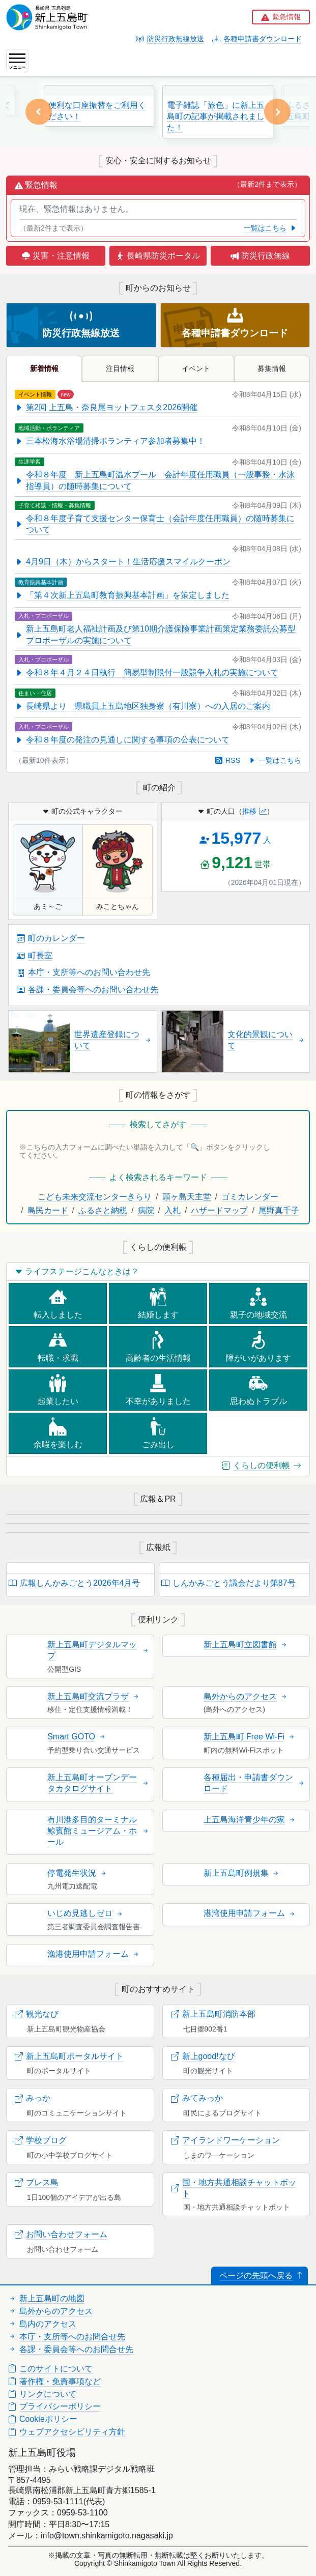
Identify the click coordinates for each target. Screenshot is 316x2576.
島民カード (47, 1210)
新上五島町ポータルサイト (69, 2056)
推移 (254, 811)
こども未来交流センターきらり (95, 1196)
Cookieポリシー (42, 2419)
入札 (172, 1210)
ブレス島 (37, 2182)
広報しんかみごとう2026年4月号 (74, 1583)
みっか (32, 2098)
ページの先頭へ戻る (261, 2275)
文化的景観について (266, 1040)
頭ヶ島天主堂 (186, 1196)
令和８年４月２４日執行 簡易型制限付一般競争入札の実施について (146, 672)
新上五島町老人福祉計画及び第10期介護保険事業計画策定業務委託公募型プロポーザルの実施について (155, 634)
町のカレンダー (51, 938)
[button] (281, 17)
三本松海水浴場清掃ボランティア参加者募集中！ (110, 441)
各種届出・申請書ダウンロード (254, 1783)
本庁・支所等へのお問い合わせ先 (83, 972)
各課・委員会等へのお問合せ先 (70, 2349)
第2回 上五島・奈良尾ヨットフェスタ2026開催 (106, 407)
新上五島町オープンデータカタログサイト (98, 1783)
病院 (146, 1210)
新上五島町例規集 (242, 1873)
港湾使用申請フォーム (250, 1913)
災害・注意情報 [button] (55, 256)
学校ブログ (41, 2140)
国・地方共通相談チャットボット (233, 2188)
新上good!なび (203, 2056)
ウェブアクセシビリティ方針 (66, 2431)
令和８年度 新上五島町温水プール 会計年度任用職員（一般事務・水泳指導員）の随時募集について (155, 480)
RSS (227, 760)
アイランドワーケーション (225, 2140)
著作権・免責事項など (54, 2381)
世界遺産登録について (113, 1040)
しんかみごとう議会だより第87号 (228, 1583)
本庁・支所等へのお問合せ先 (66, 2336)
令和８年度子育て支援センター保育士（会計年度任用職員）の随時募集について (155, 524)
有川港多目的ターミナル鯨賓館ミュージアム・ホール (98, 1831)
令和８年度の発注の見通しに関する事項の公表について (122, 739)
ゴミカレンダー (249, 1196)
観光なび (37, 2014)
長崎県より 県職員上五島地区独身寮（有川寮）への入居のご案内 (142, 706)
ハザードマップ (219, 1210)
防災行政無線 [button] (260, 256)
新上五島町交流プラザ (93, 1696)
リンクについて (42, 2394)
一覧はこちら (270, 228)
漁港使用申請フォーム (93, 1954)
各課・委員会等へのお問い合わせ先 (87, 989)
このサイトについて (50, 2368)
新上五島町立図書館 (246, 1644)
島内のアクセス (42, 2324)
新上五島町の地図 (46, 2298)
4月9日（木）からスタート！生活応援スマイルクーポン (123, 561)
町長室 (34, 955)
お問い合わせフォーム (61, 2234)
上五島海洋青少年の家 (250, 1819)
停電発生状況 (77, 1873)
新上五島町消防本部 (213, 2014)
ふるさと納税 (102, 1210)
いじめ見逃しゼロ (85, 1913)
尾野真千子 (278, 1210)
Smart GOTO (76, 1736)
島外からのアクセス (246, 1696)
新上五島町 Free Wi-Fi (250, 1736)
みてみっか (197, 2098)
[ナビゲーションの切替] (17, 60)
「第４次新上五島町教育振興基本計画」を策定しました (122, 595)
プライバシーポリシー (54, 2406)
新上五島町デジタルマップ (98, 1650)
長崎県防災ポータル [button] (157, 256)
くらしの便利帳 (261, 1465)
